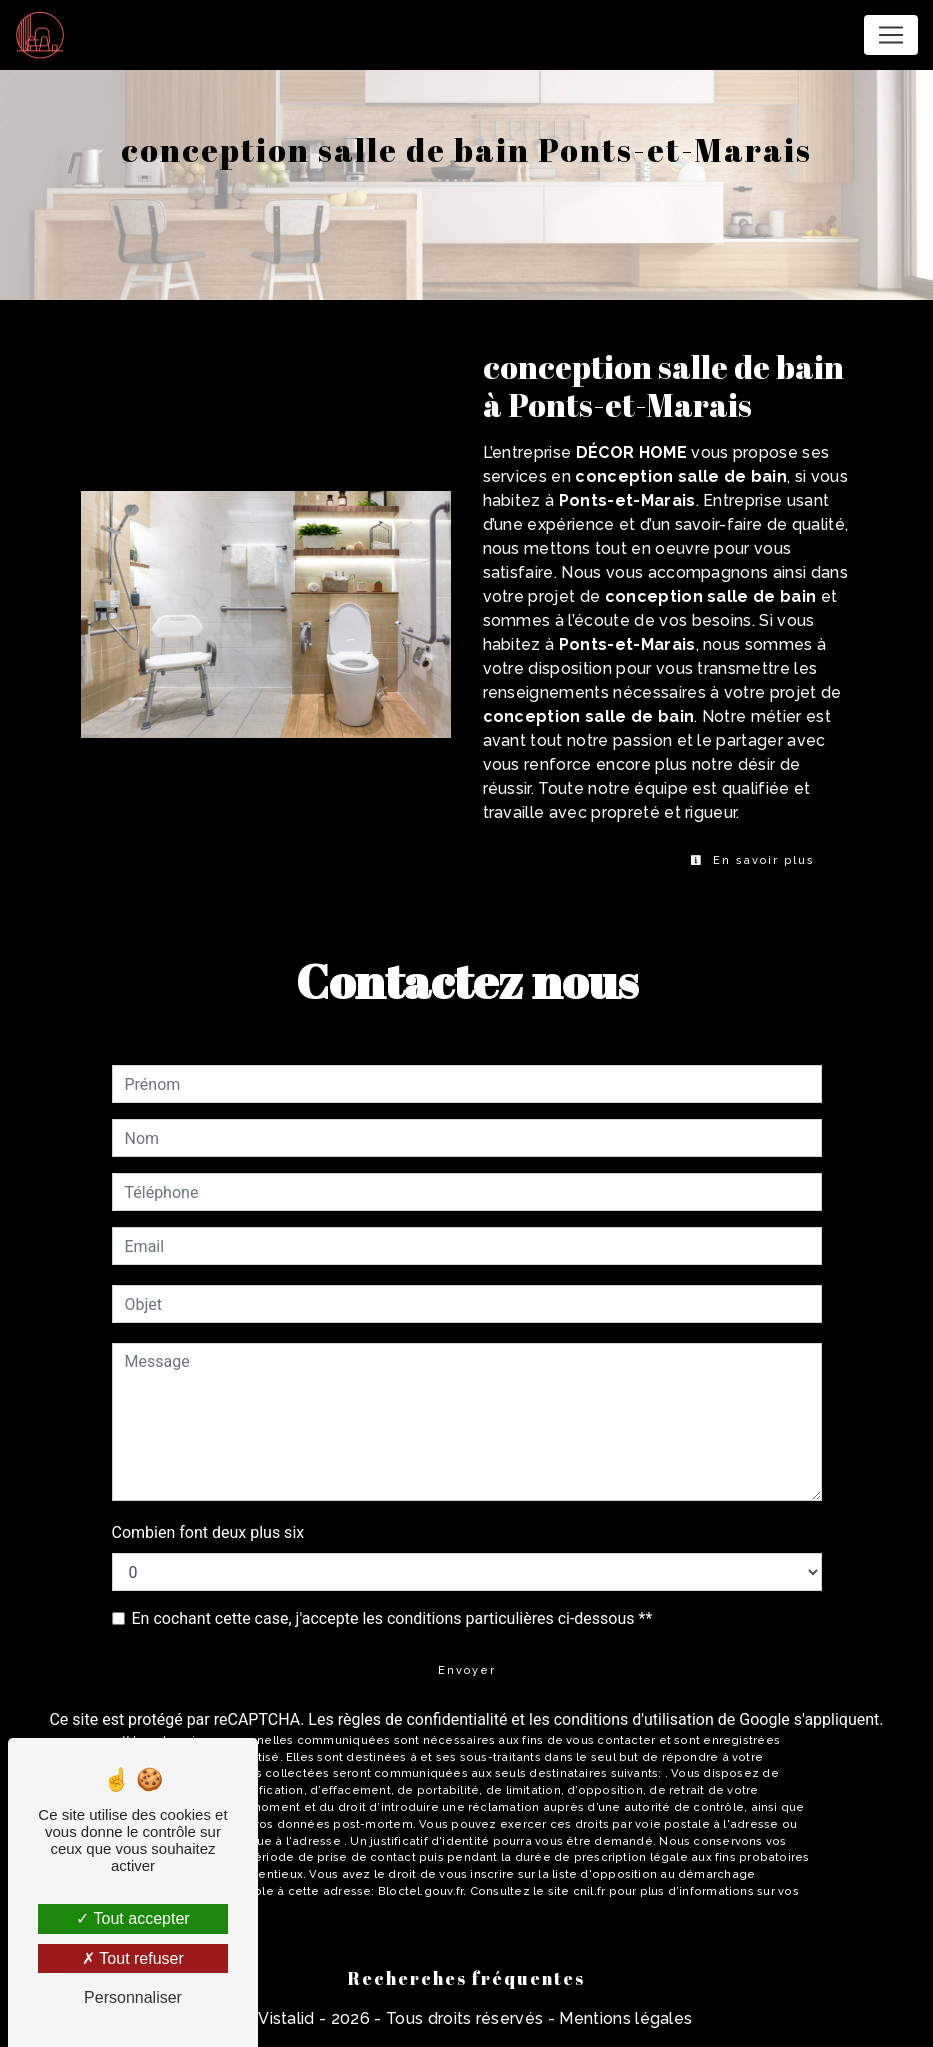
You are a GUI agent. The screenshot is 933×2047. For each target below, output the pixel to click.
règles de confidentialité (423, 1719)
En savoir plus (752, 860)
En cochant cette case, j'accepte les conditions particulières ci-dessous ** (392, 1618)
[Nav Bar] (891, 35)
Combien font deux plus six (208, 1532)
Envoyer (467, 1670)
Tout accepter (132, 1918)
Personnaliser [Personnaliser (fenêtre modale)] (133, 1997)
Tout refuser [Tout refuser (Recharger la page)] (133, 1958)
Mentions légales (623, 2018)
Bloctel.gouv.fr (420, 1891)
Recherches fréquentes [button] (466, 1978)
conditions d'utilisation (634, 1719)
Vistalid (286, 2018)
